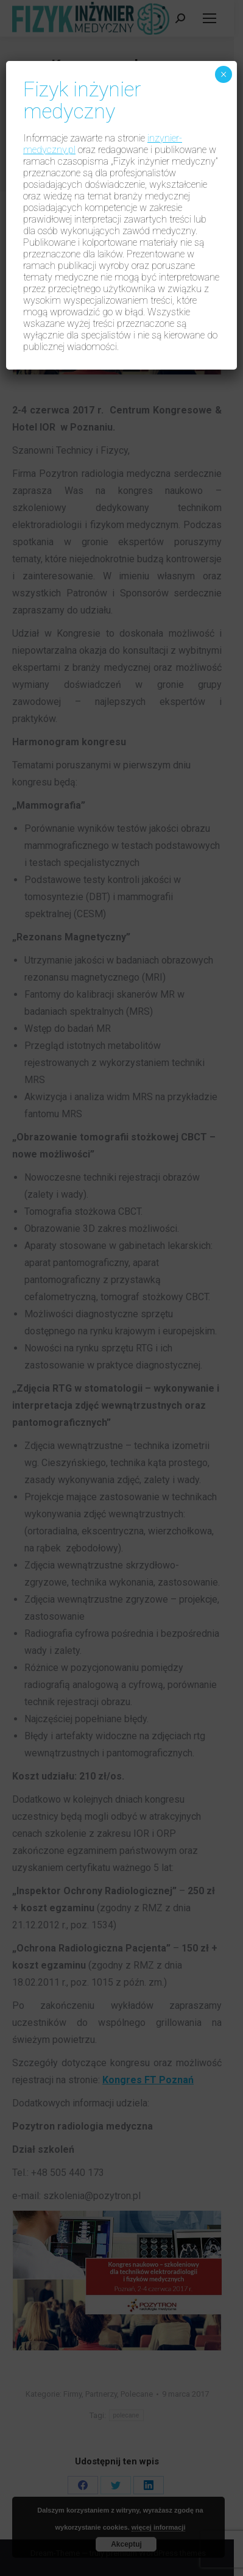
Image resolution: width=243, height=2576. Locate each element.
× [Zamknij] (223, 74)
